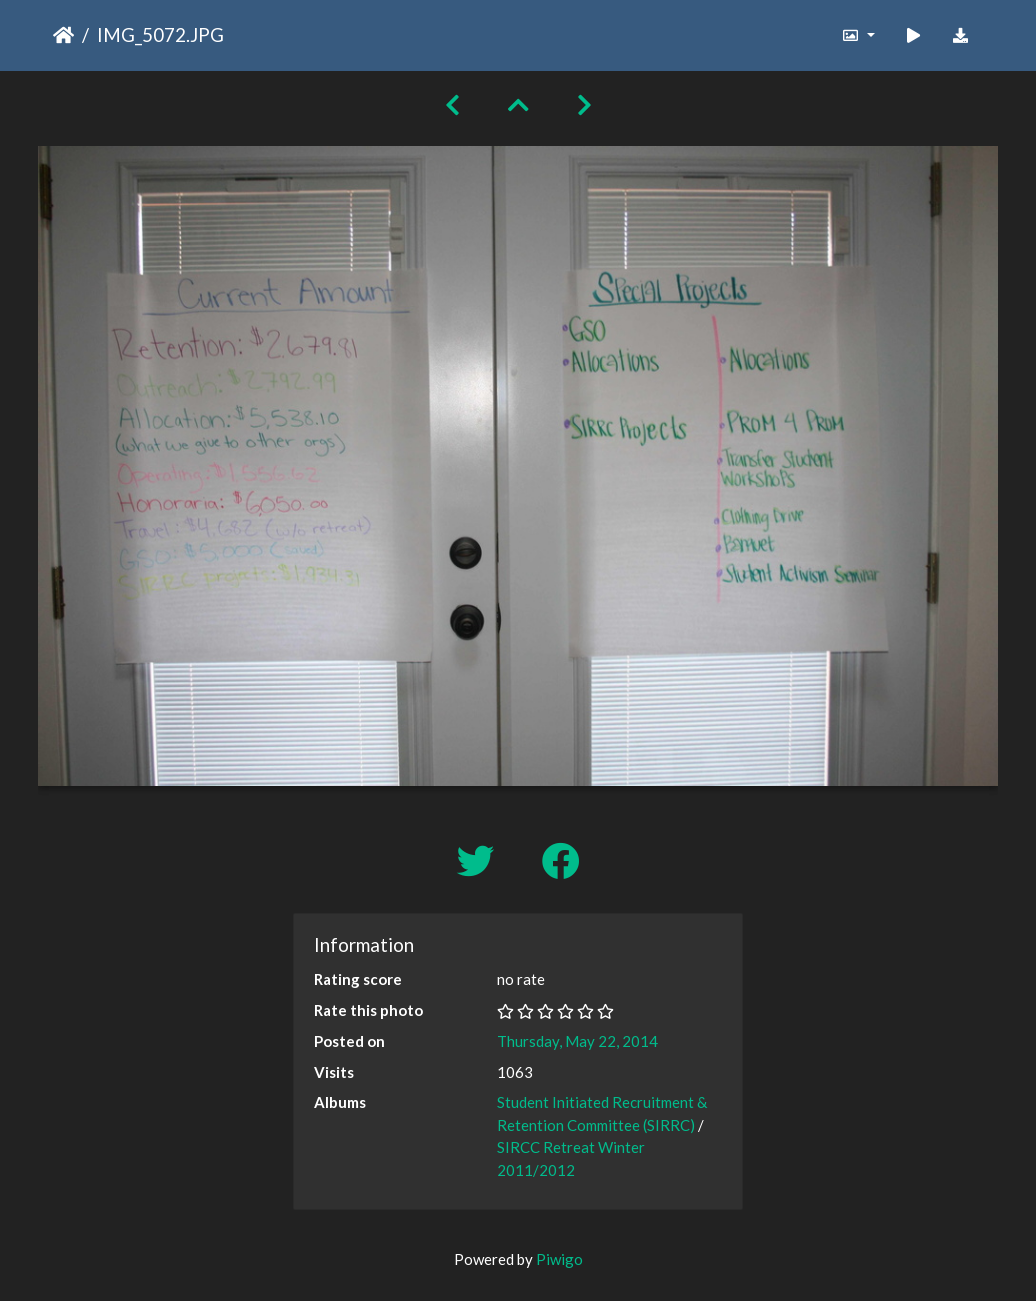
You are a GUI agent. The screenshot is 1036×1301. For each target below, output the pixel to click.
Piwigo (559, 1259)
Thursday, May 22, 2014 (577, 1041)
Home (63, 35)
